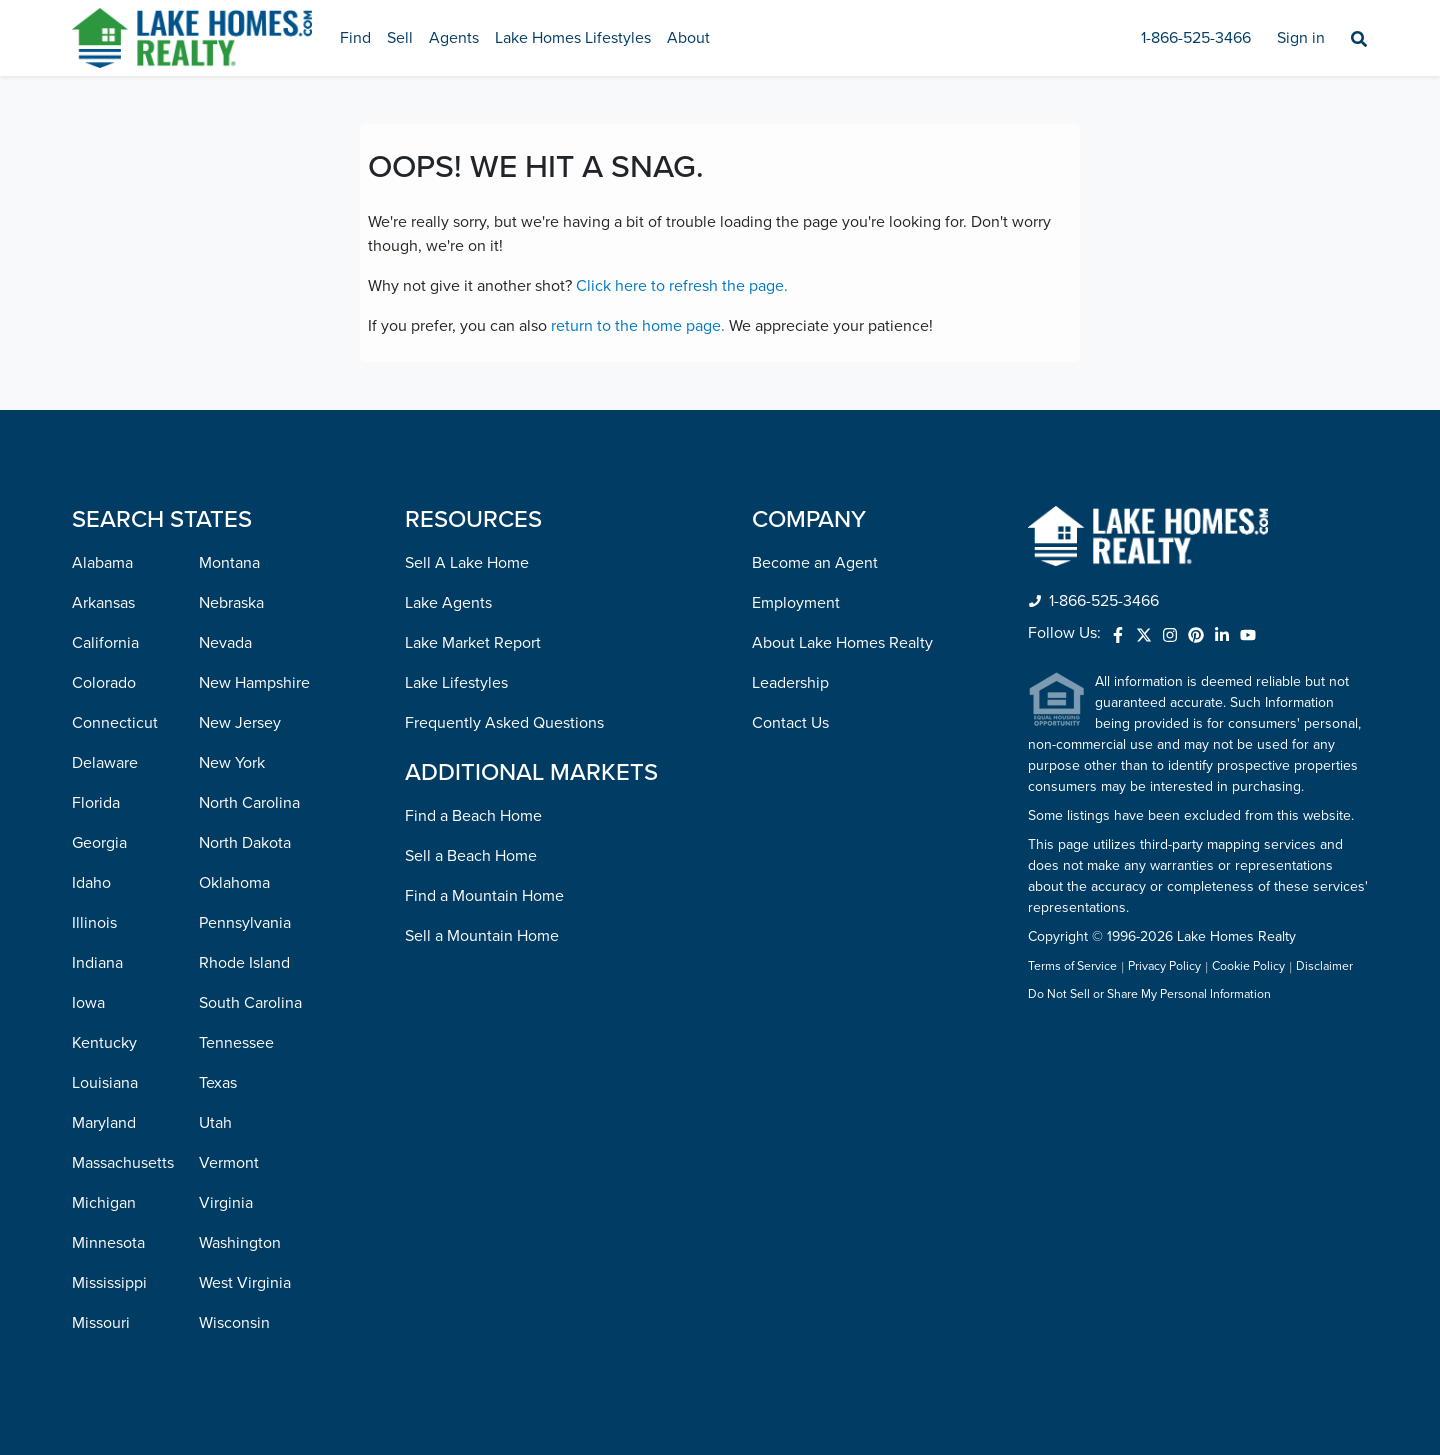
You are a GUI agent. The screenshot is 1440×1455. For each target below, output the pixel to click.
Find (355, 38)
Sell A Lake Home (467, 563)
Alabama (102, 563)
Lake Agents (448, 603)
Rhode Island (244, 963)
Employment (796, 603)
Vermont (229, 1163)
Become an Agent (815, 563)
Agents (454, 38)
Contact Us (790, 723)
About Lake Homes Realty (842, 643)
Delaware (105, 763)
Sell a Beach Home (471, 856)
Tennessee (236, 1043)
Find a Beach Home (473, 816)
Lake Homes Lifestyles (573, 38)
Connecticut (115, 723)
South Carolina (250, 1003)
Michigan (104, 1203)
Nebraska (231, 603)
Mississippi (109, 1283)
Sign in (1301, 38)
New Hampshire (254, 683)
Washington (240, 1243)
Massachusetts (123, 1163)
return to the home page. (638, 326)
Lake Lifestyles (456, 683)
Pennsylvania (245, 923)
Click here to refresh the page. (682, 286)
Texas (218, 1083)
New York (232, 763)
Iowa (88, 1003)
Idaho (91, 883)
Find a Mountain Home (484, 896)
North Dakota (245, 843)
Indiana (97, 963)
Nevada (225, 643)
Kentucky (104, 1043)
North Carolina (249, 803)
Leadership (790, 683)
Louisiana (105, 1083)
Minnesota (108, 1243)
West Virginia (245, 1283)
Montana (229, 563)
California (105, 643)
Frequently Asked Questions (504, 723)
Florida (96, 803)
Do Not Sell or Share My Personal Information (1149, 995)
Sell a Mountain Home (482, 936)
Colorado (104, 683)
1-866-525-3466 (1196, 38)
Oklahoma (234, 883)
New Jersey (240, 723)
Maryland (104, 1123)
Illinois (94, 923)
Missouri (101, 1323)
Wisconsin (234, 1323)
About (688, 38)
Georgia (99, 843)
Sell (400, 38)
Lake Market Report (473, 643)
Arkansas (103, 603)
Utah (215, 1123)
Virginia (226, 1203)
